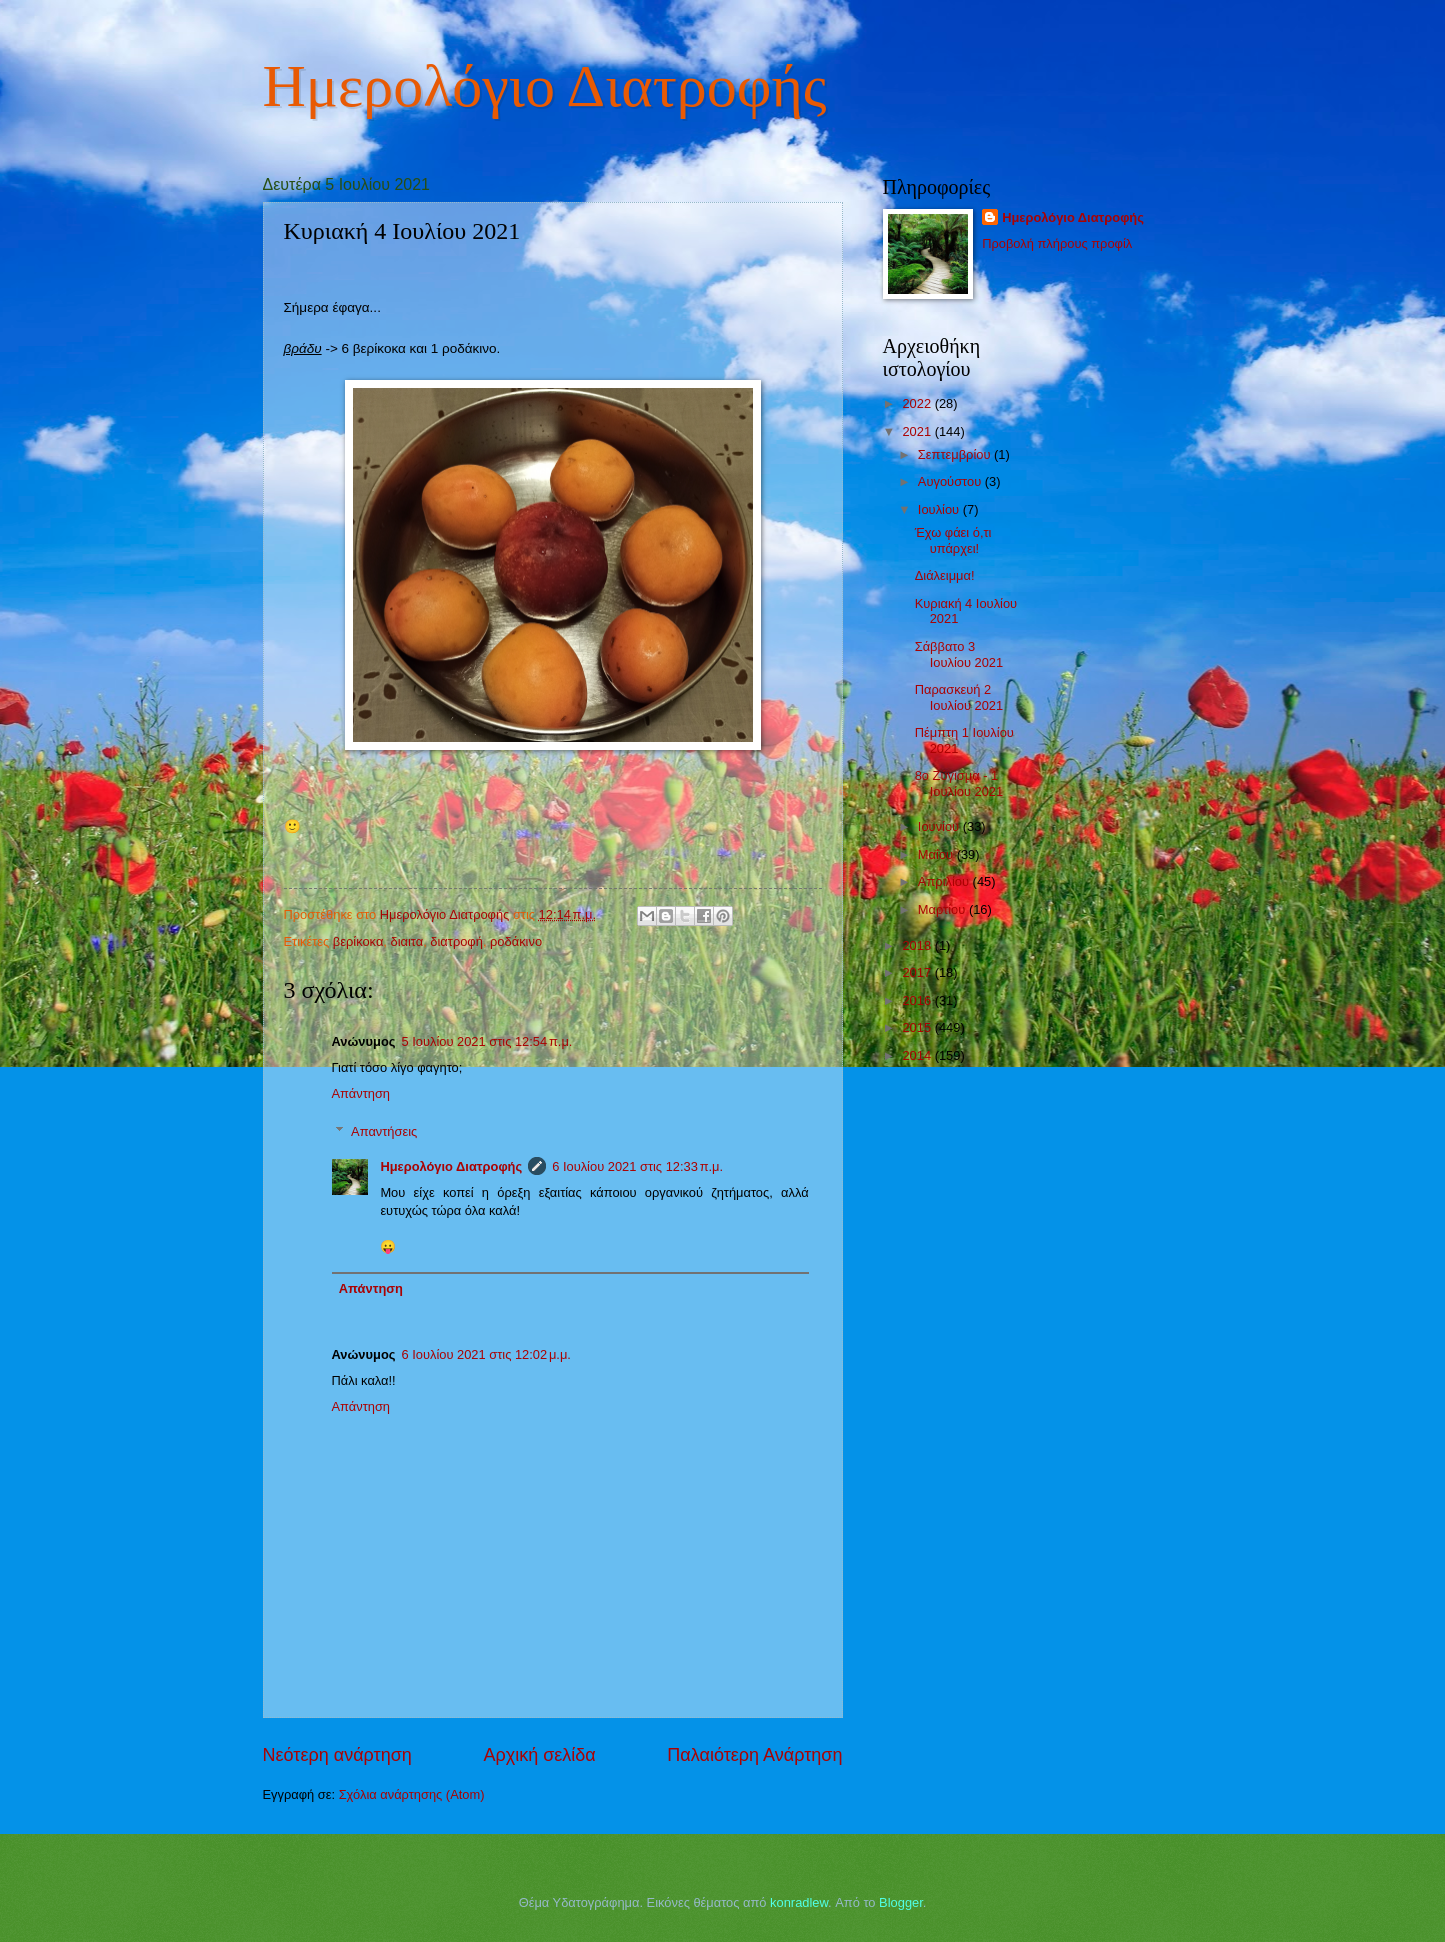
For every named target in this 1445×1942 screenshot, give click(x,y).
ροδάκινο (516, 941)
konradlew (799, 1902)
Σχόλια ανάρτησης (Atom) (412, 1794)
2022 (918, 403)
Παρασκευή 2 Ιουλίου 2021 (959, 697)
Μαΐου (937, 854)
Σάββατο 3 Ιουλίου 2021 (959, 654)
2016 (918, 1000)
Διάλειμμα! (945, 575)
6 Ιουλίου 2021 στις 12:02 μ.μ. (485, 1354)
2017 (918, 972)
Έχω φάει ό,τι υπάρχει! (953, 540)
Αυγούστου (951, 481)
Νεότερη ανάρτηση (337, 1755)
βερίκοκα (358, 941)
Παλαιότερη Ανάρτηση (754, 1755)
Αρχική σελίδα (539, 1755)
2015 (918, 1027)
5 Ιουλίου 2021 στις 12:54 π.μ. (486, 1041)
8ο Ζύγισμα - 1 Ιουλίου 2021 (959, 783)
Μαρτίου (943, 909)
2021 (918, 431)
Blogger (901, 1902)
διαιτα (406, 941)
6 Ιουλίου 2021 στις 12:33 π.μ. (637, 1166)
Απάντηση (361, 1093)
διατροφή (456, 941)
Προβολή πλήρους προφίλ (1057, 243)
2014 (918, 1055)
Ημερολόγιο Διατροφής (545, 86)
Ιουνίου (940, 826)
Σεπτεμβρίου (956, 454)
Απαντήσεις (384, 1131)
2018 (918, 945)
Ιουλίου (940, 509)
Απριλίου (945, 881)
